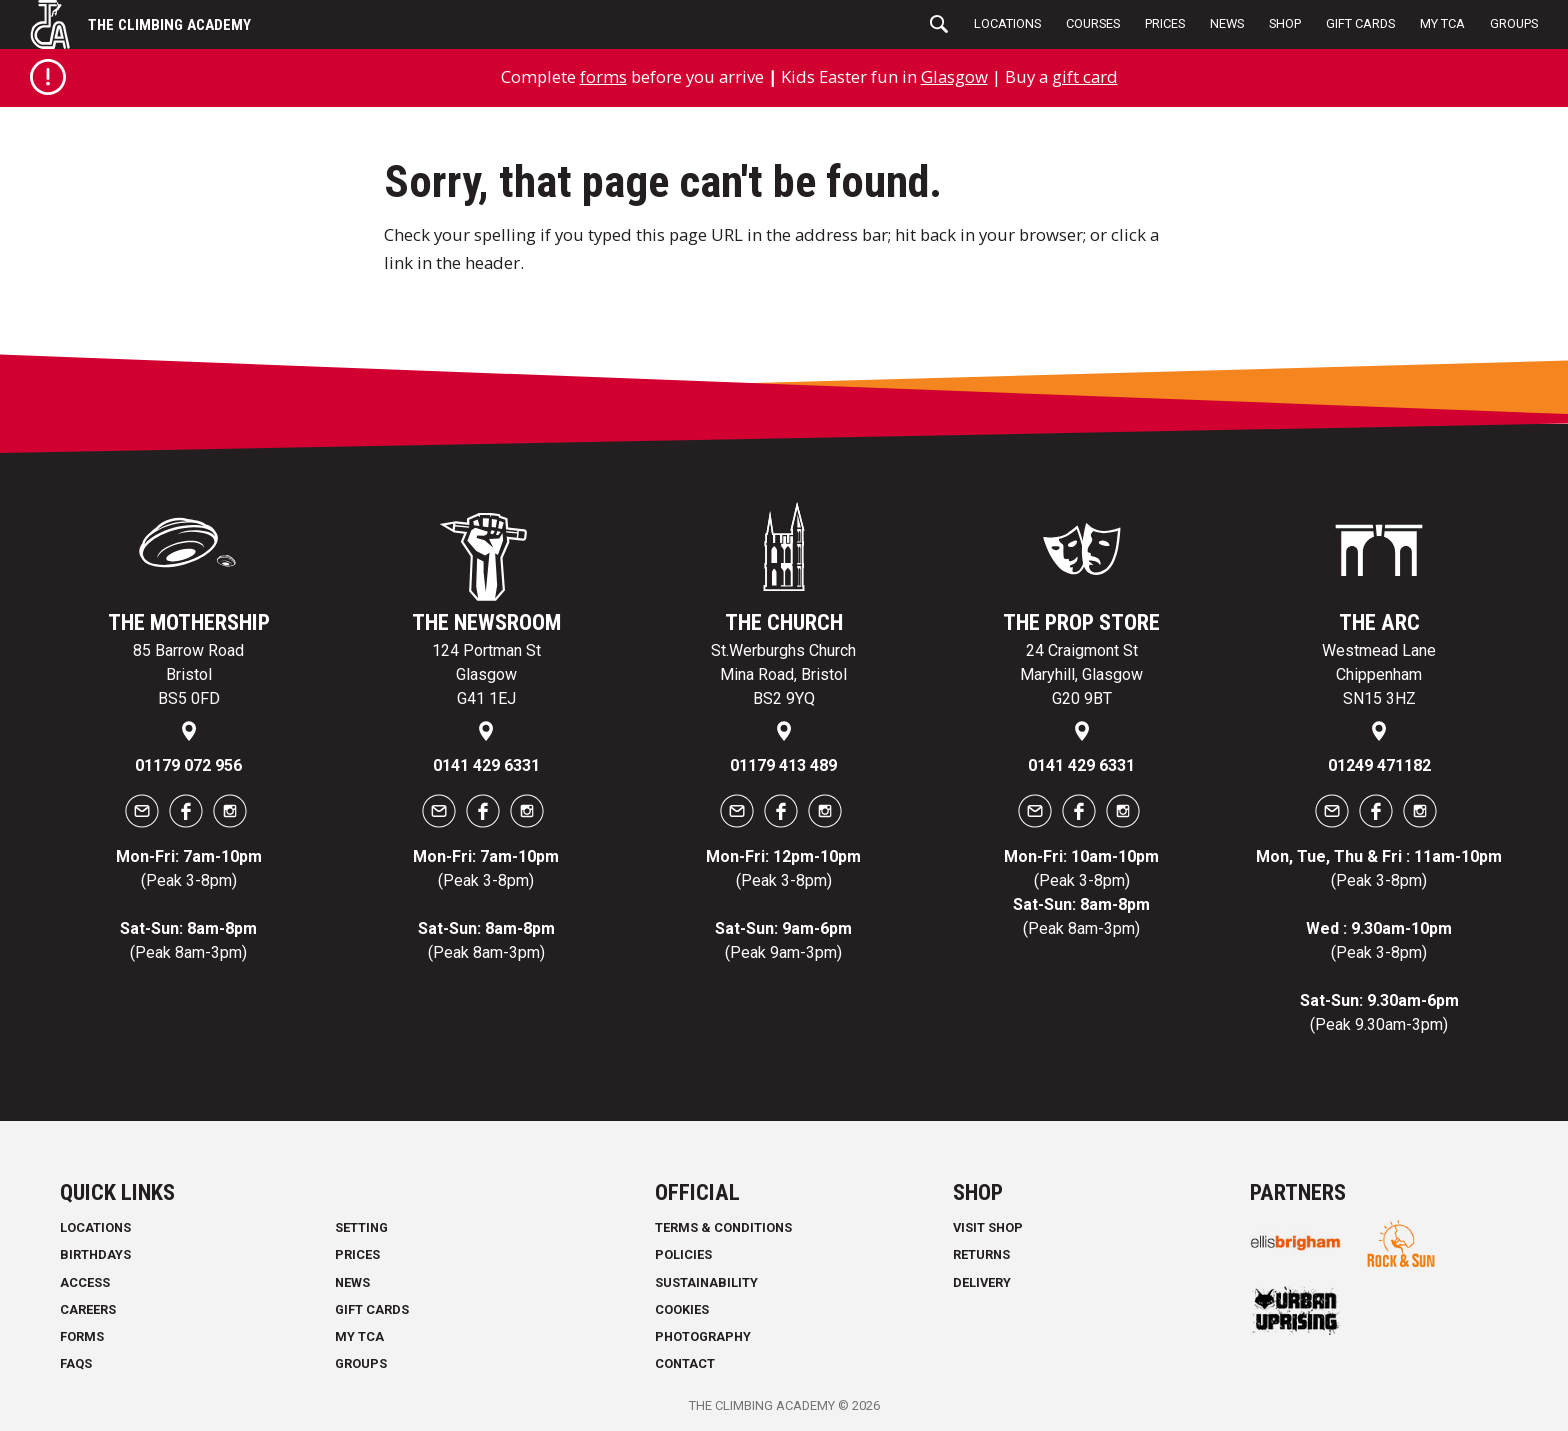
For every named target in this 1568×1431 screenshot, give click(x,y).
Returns (981, 1254)
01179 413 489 (783, 765)
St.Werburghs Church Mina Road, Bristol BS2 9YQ (783, 674)
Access (85, 1282)
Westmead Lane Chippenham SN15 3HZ (1379, 674)
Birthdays (95, 1254)
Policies (683, 1254)
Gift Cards (1360, 23)
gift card (1085, 76)
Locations (1007, 23)
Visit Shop (988, 1227)
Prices (1165, 23)
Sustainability (706, 1282)
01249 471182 (1379, 765)
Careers (88, 1309)
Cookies (682, 1309)
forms (603, 76)
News (1227, 23)
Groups (1514, 23)
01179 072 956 (188, 765)
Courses (1093, 23)
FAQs (76, 1363)
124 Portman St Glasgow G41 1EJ (486, 674)
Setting (361, 1227)
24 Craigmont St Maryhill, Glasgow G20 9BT (1081, 674)
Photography (703, 1336)
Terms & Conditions (723, 1227)
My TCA (1442, 23)
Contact (685, 1363)
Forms (82, 1336)
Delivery (982, 1282)
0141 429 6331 (486, 765)
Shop (1285, 23)
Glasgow (954, 76)
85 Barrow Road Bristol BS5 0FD (188, 674)
